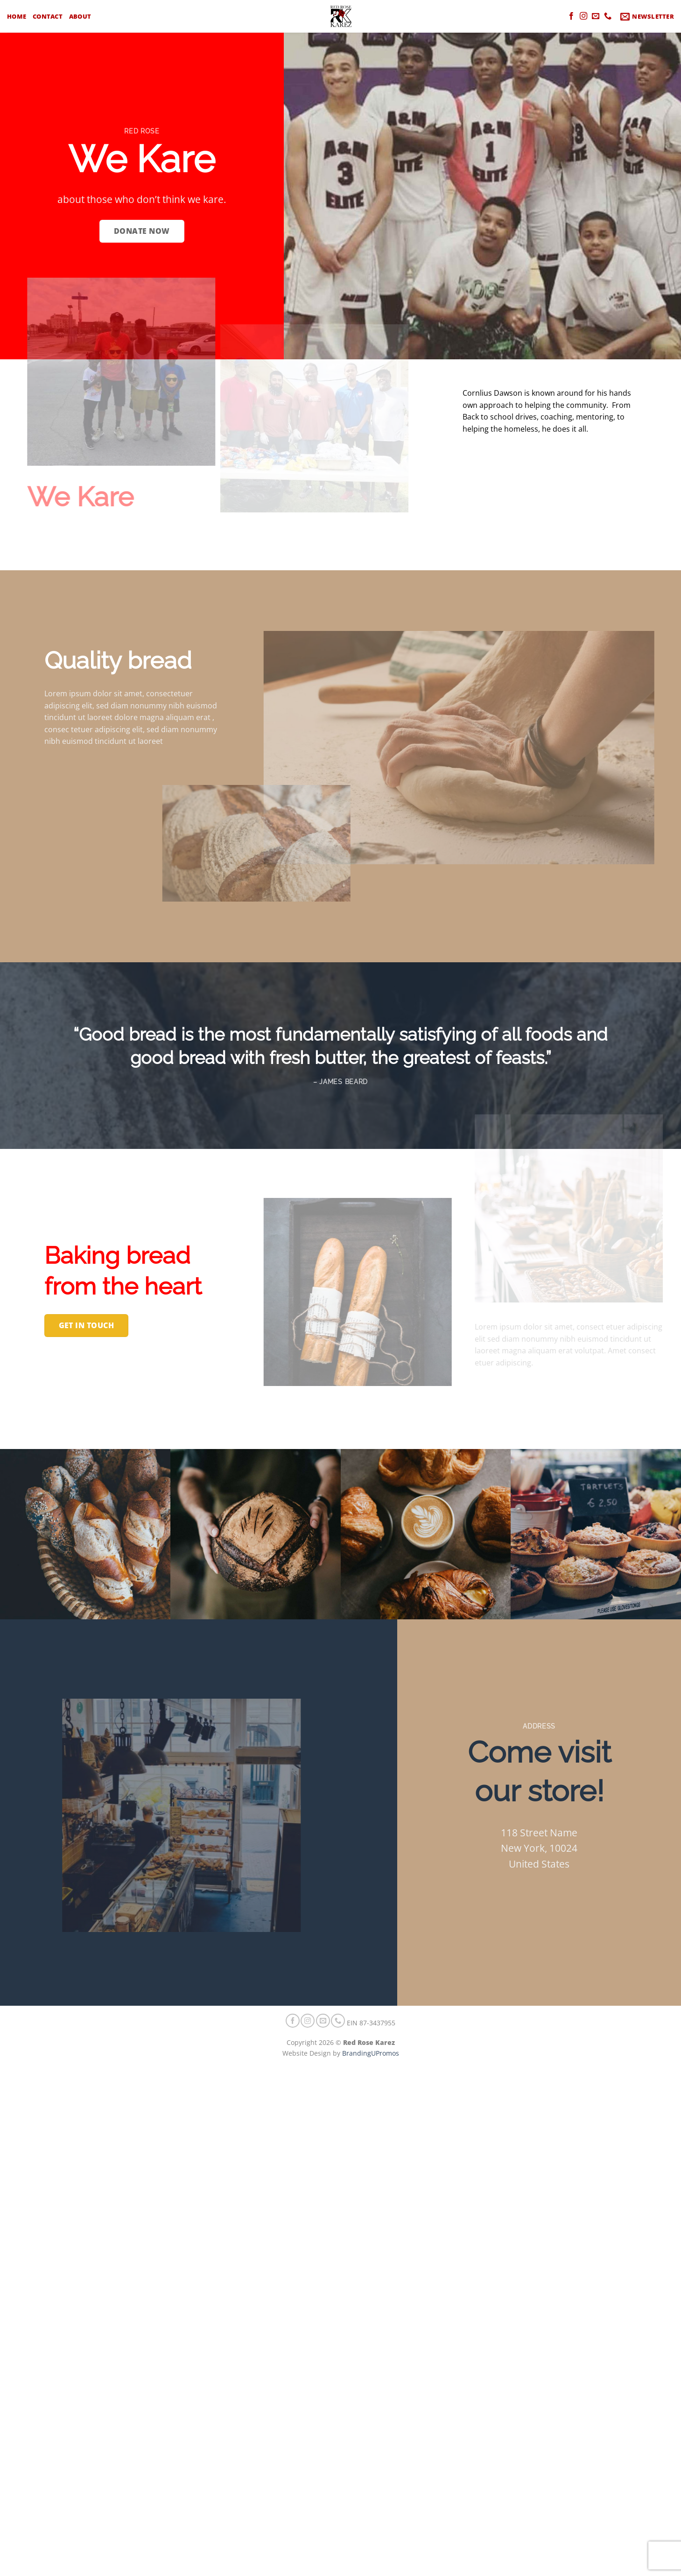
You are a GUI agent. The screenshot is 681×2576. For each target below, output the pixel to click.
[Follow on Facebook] (571, 16)
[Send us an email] (595, 16)
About (80, 16)
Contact (48, 16)
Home (16, 16)
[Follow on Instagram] (583, 16)
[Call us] (607, 16)
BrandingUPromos (370, 2053)
